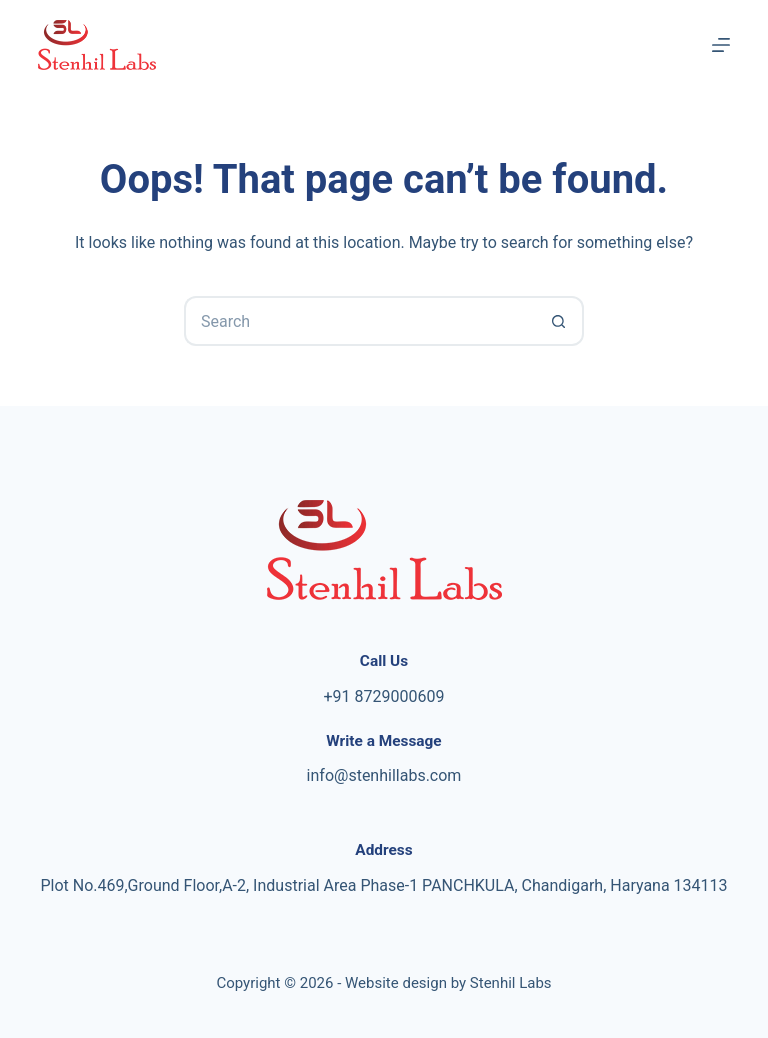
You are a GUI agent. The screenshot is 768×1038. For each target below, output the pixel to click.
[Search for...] (359, 321)
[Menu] (721, 45)
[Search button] (559, 321)
